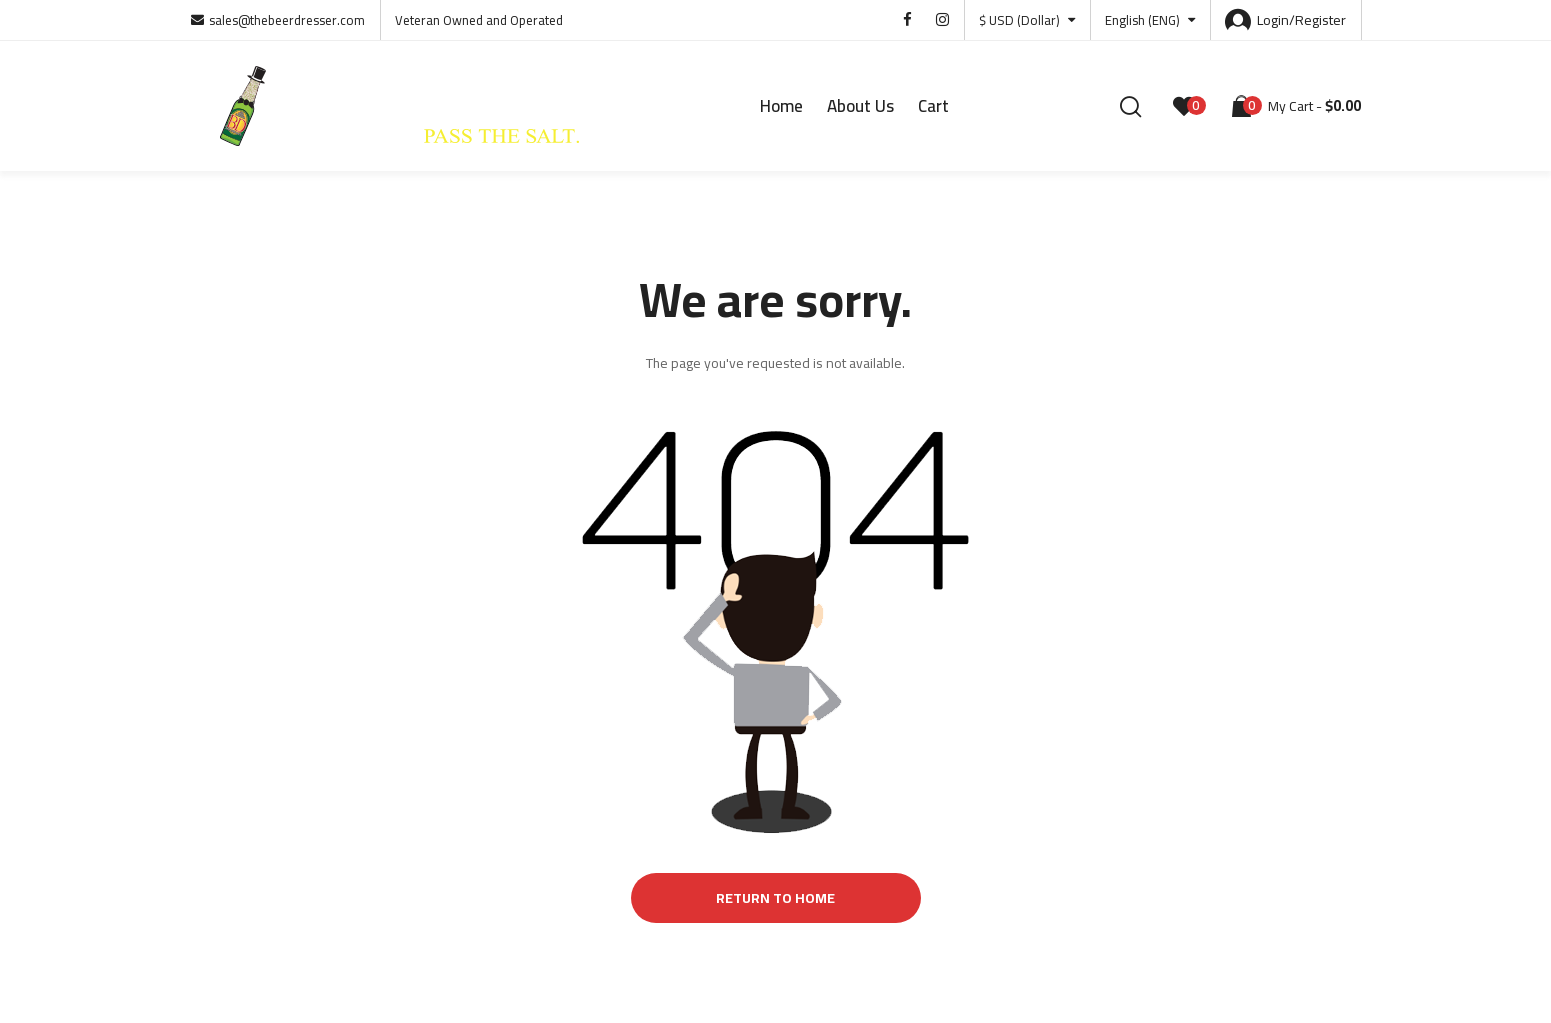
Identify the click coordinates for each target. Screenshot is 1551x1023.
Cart (933, 106)
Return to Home (775, 898)
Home (781, 106)
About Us (860, 106)
